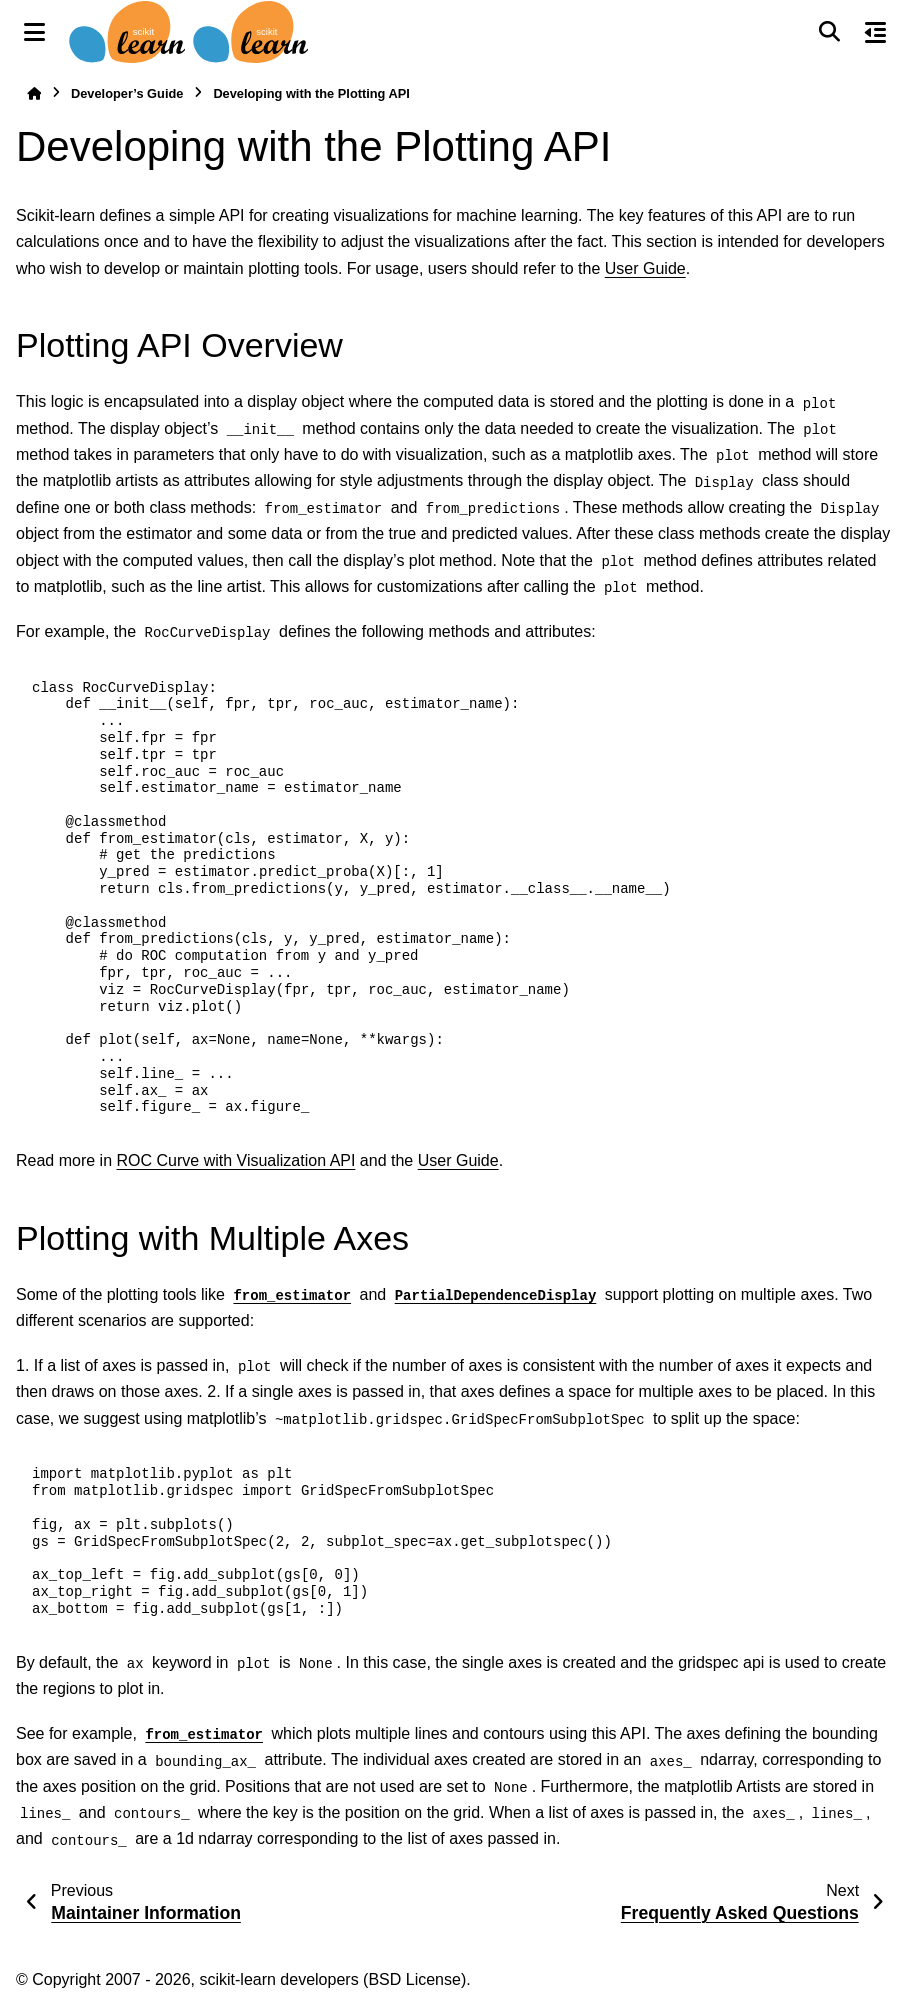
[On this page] (875, 32)
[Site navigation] (34, 32)
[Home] (34, 93)
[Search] (829, 32)
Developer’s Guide (127, 93)
